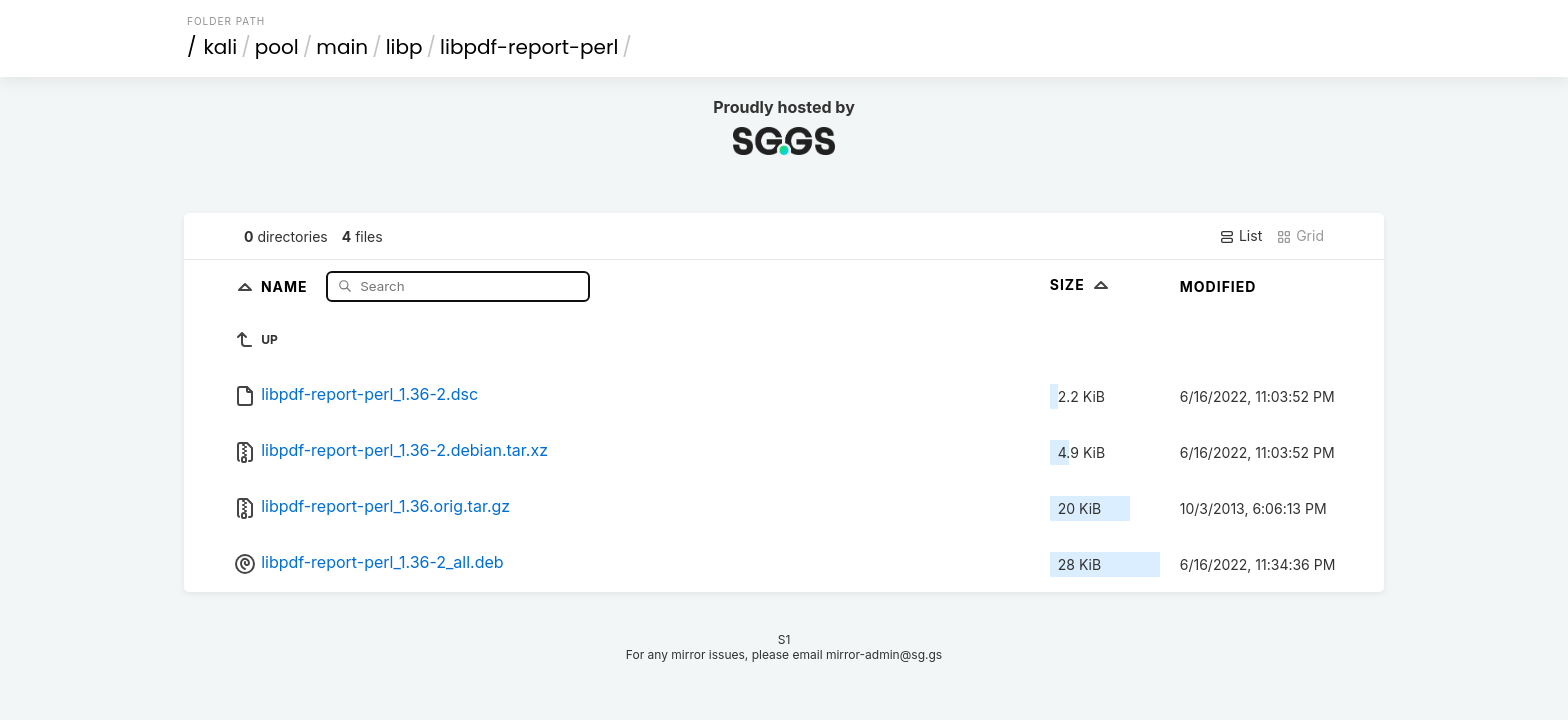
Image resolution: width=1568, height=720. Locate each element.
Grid (1300, 236)
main (342, 47)
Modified (1218, 286)
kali (221, 47)
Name (286, 285)
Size (1081, 284)
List (1240, 236)
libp (404, 47)
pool (277, 47)
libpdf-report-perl (529, 47)
